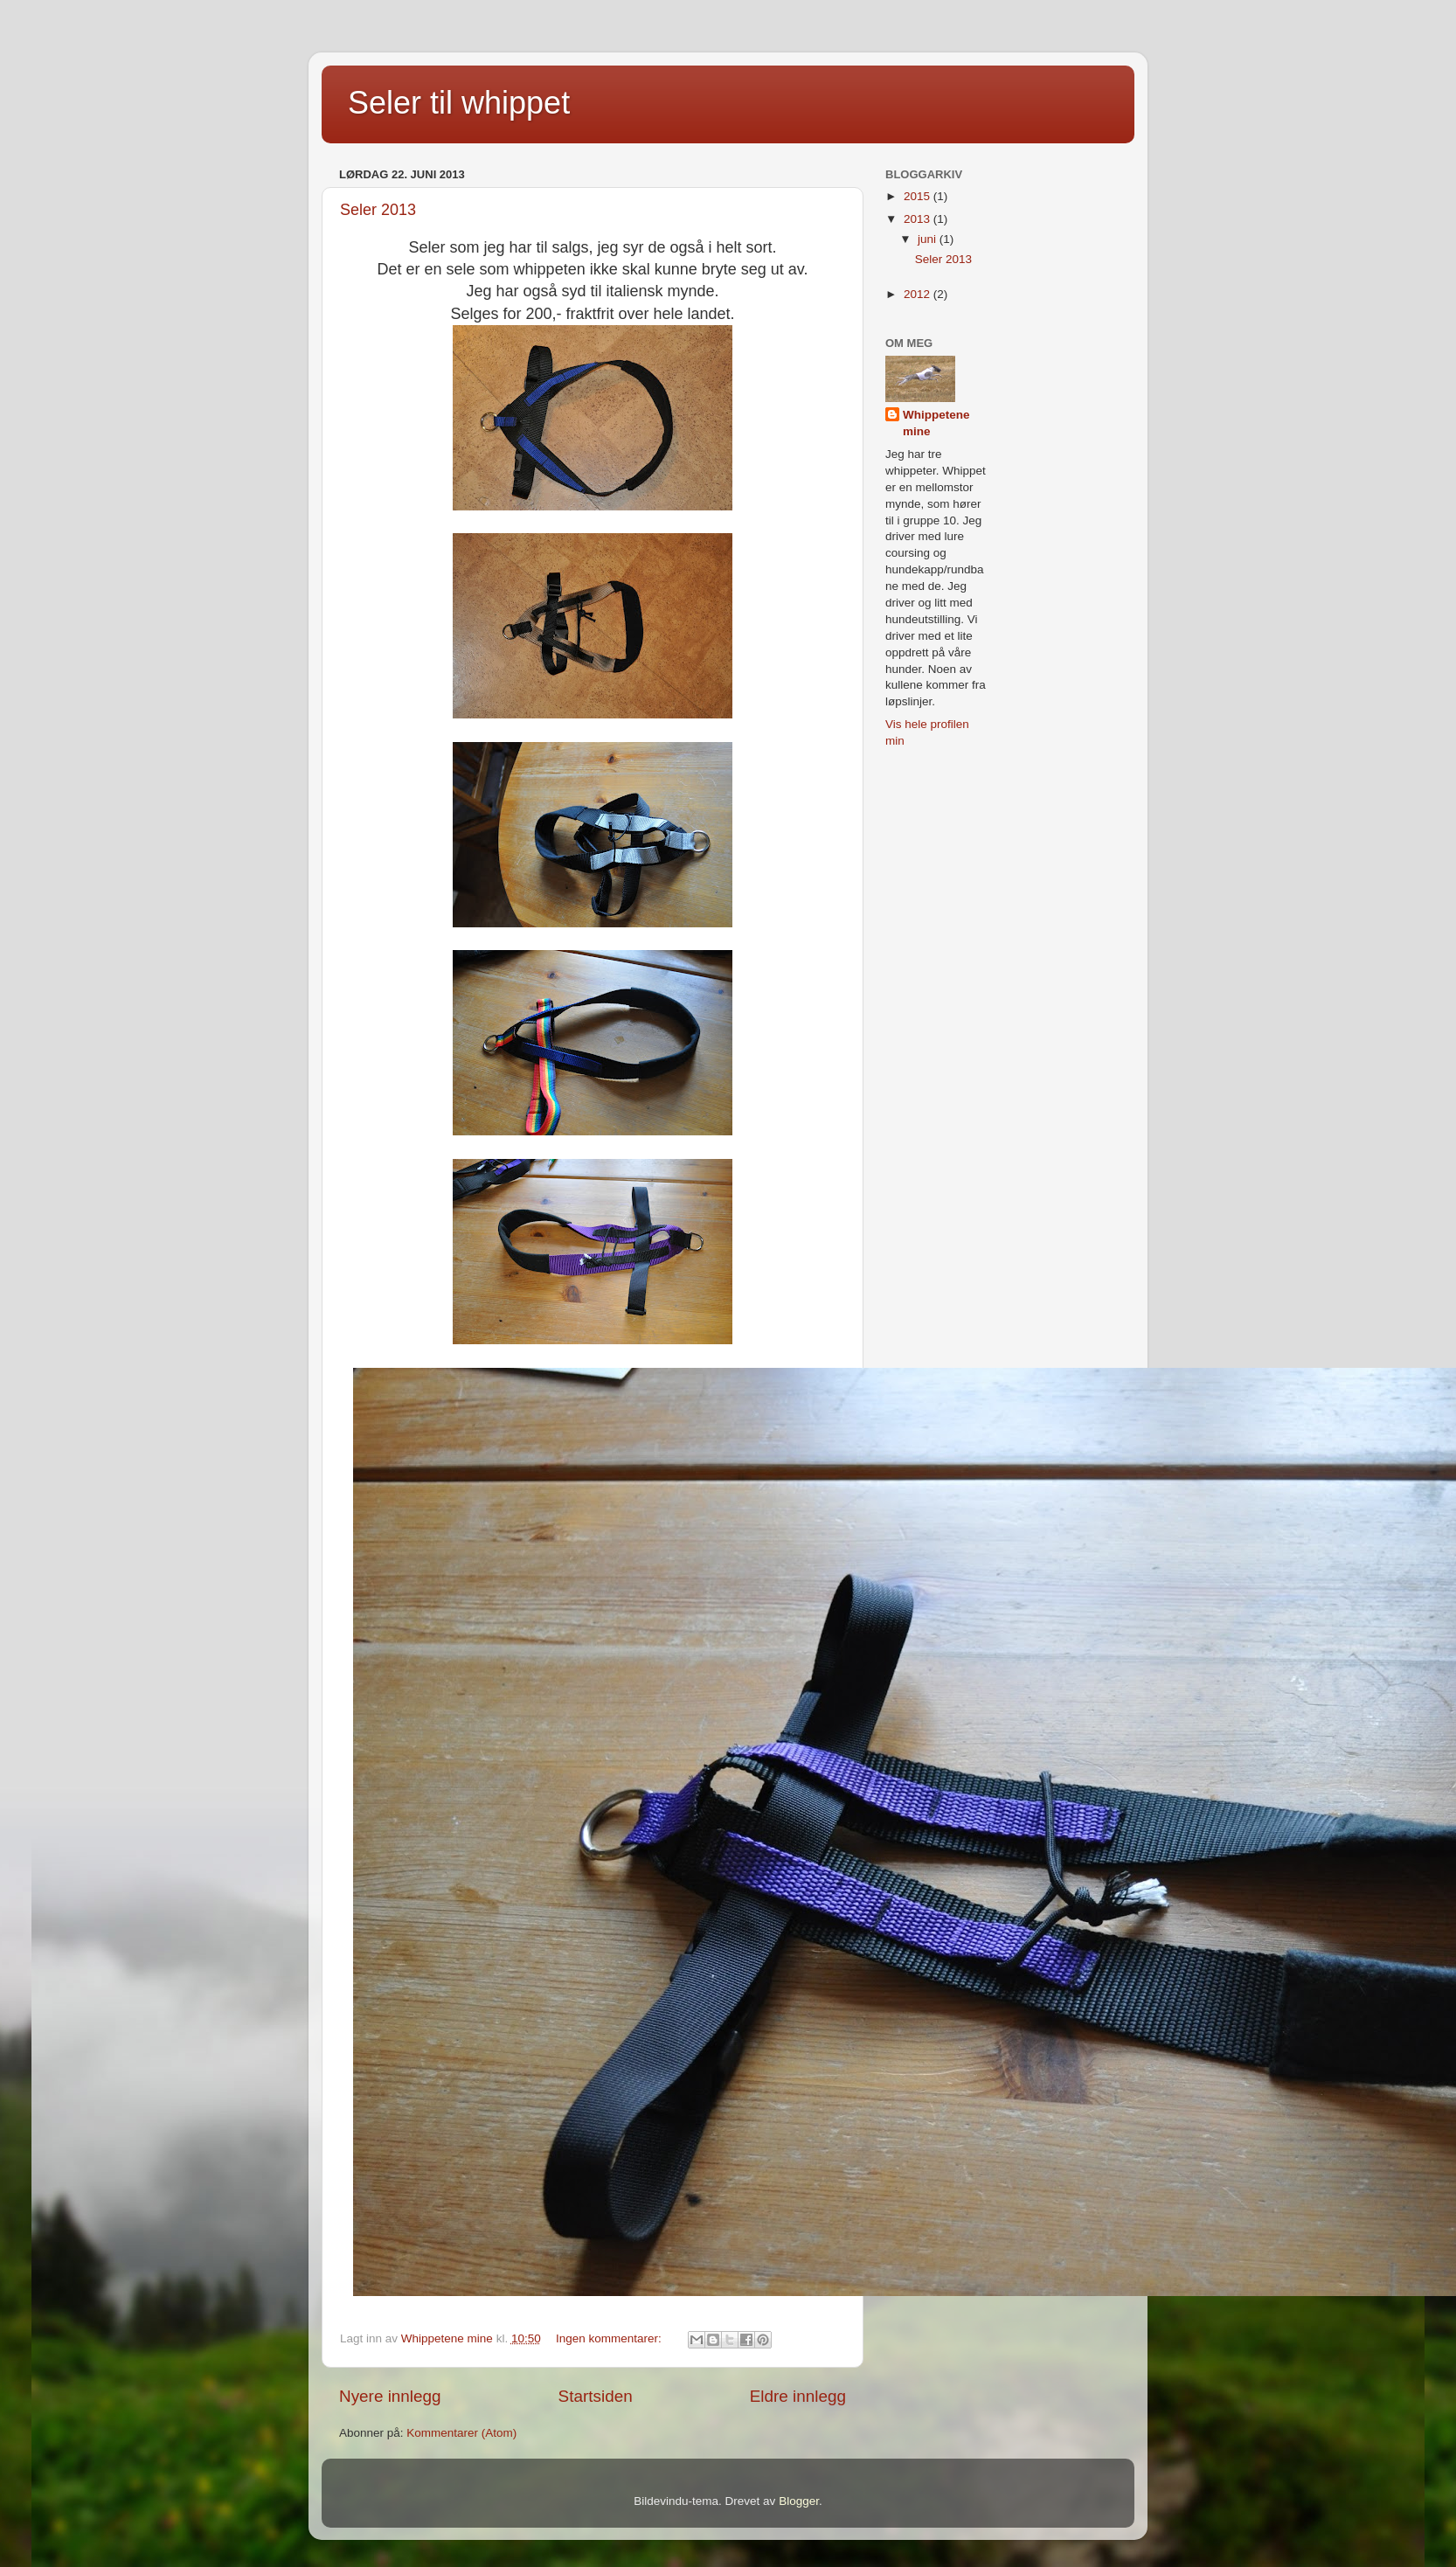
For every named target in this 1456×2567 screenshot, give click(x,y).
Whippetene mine (936, 423)
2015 (918, 196)
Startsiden (595, 2396)
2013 (918, 218)
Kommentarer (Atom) (461, 2432)
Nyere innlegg (390, 2396)
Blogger (799, 2501)
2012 (918, 294)
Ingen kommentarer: (610, 2338)
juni (928, 239)
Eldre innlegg (798, 2396)
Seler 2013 (378, 210)
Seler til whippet (459, 103)
